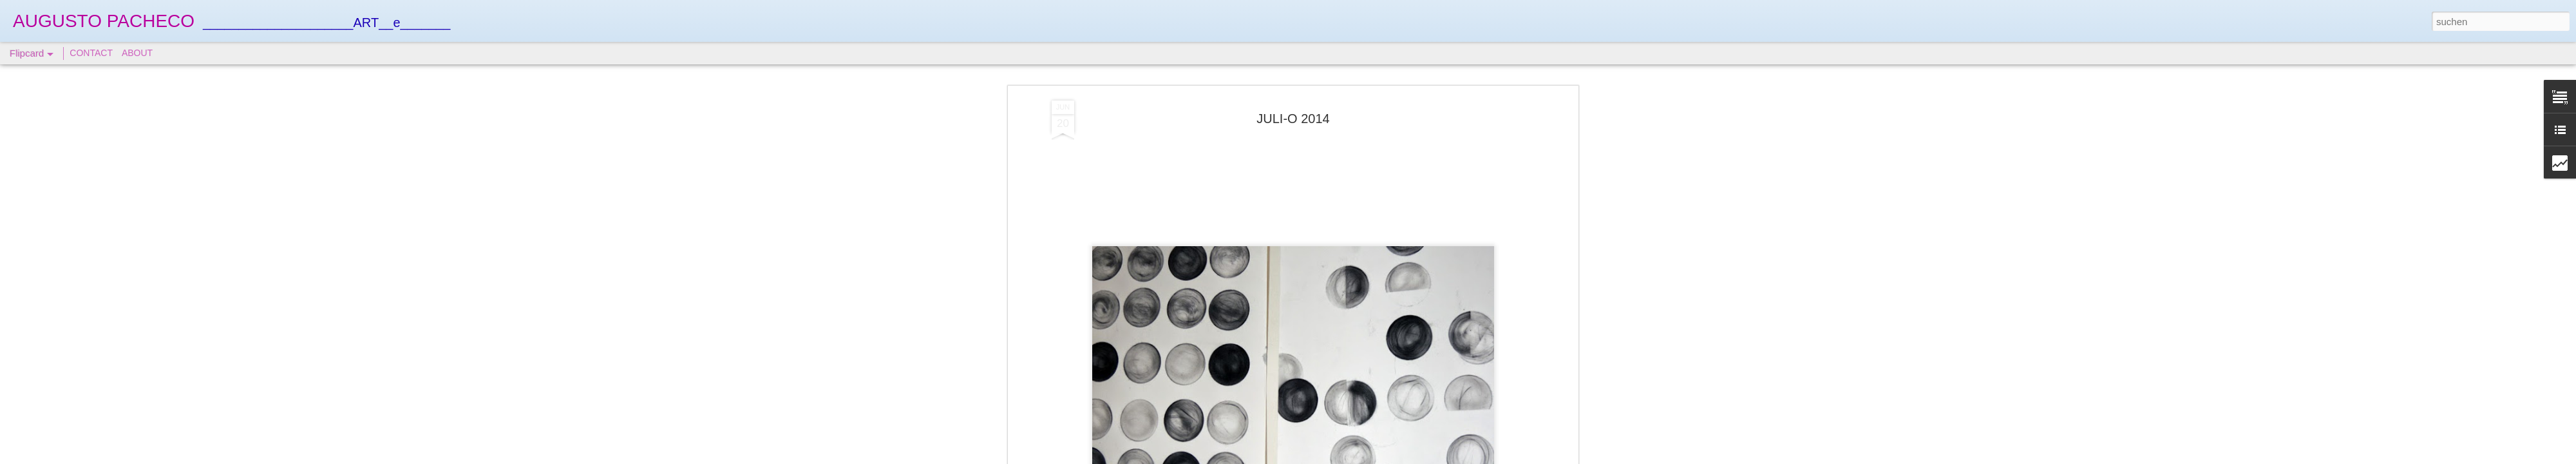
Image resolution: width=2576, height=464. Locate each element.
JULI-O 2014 (1292, 118)
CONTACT (91, 53)
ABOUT (137, 53)
